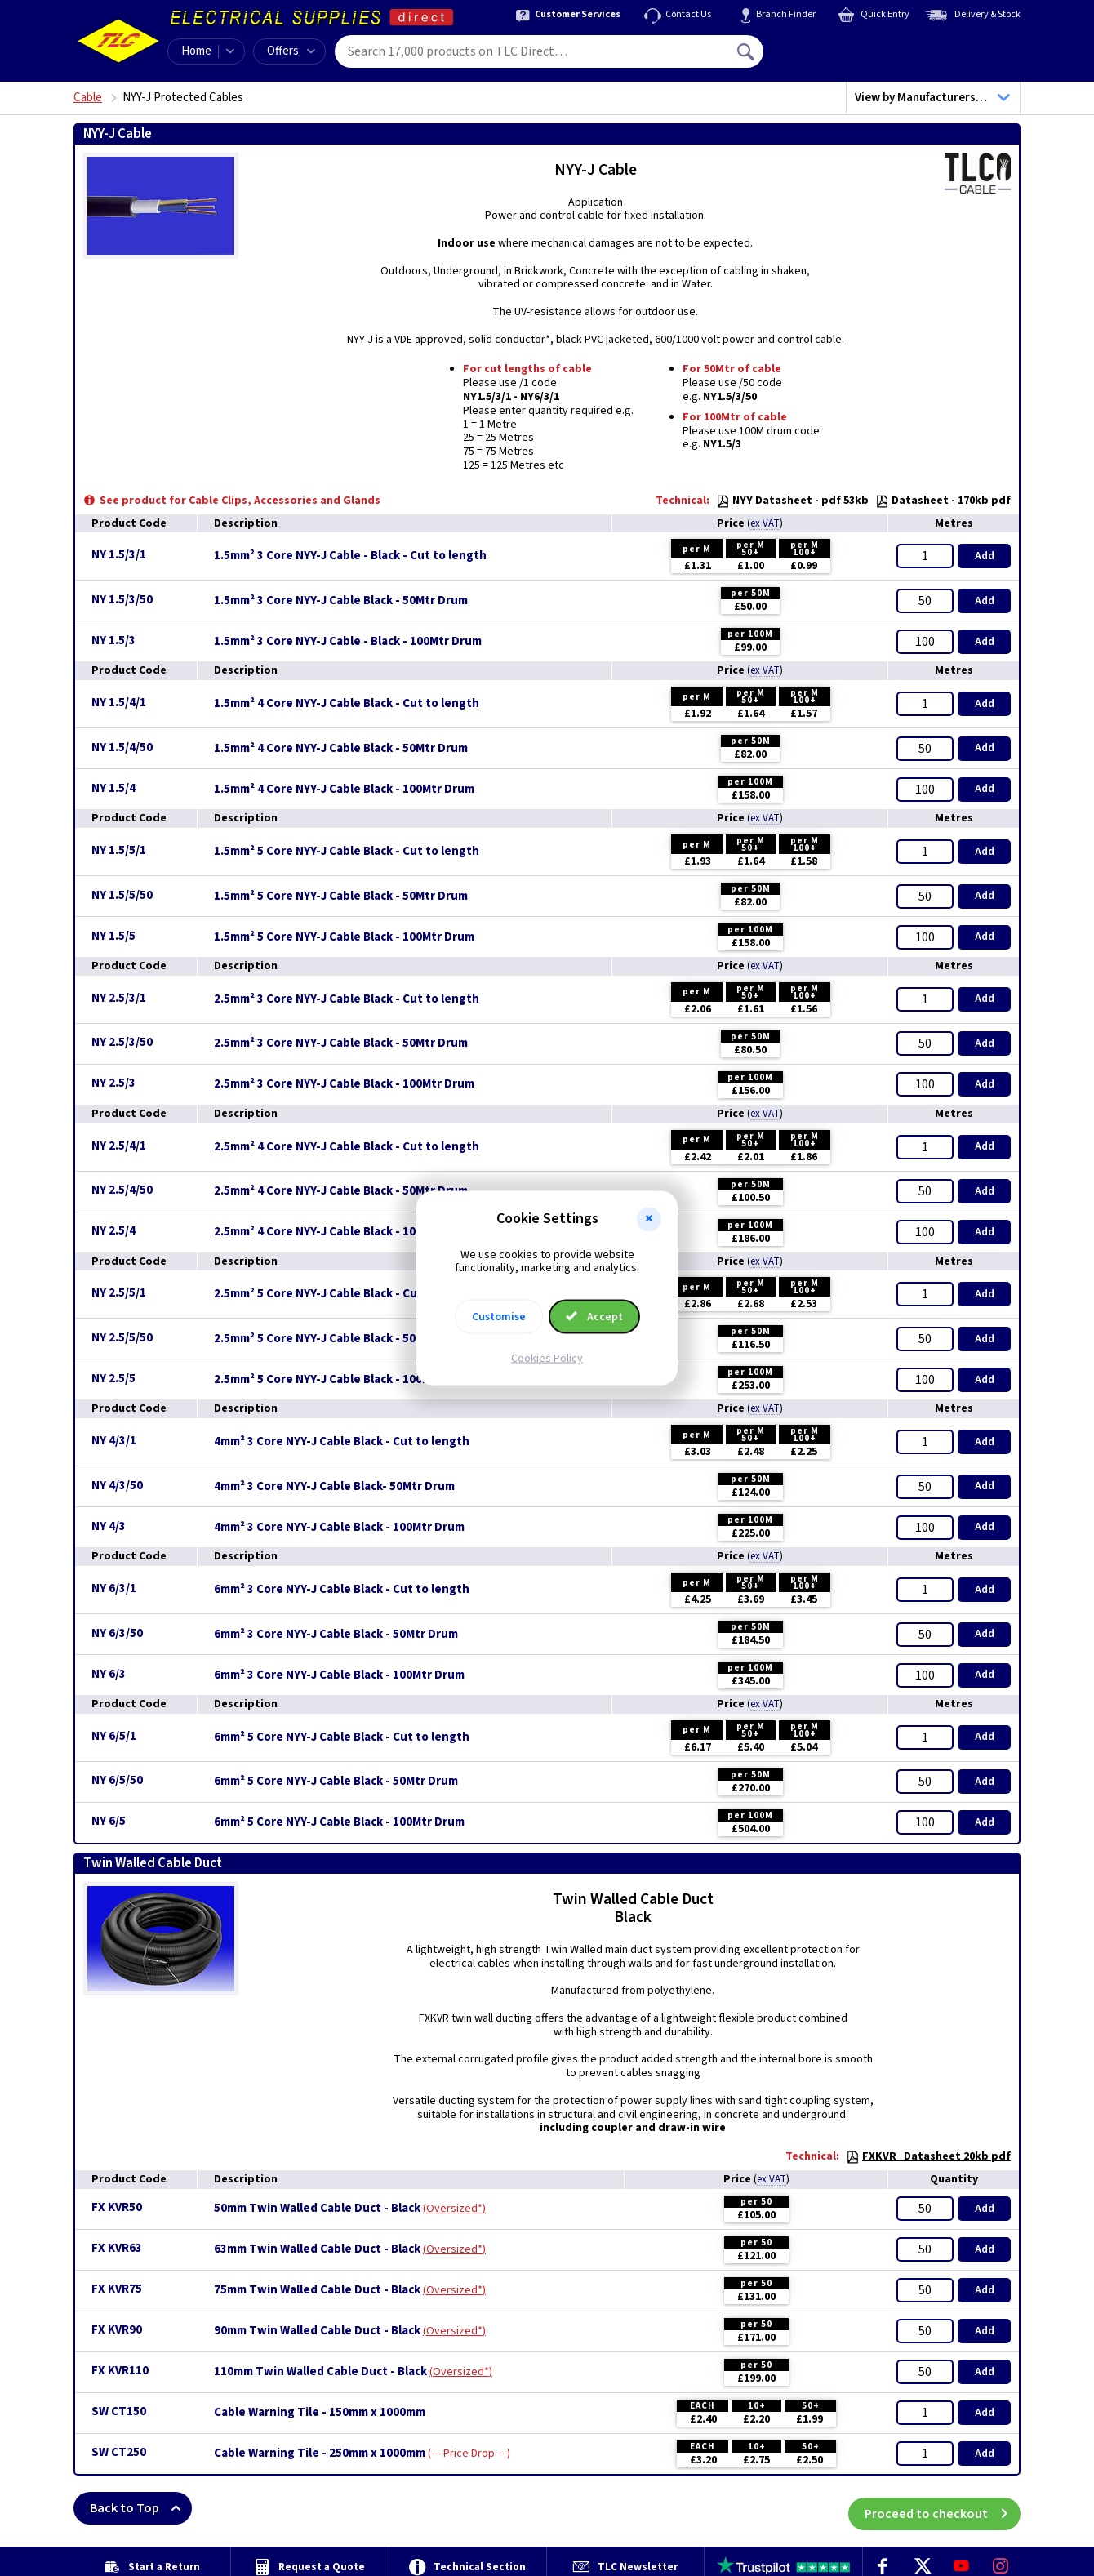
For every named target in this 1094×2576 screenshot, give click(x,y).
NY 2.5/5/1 (118, 1292)
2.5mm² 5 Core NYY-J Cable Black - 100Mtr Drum (344, 1380)
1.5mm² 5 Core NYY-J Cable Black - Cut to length (346, 851)
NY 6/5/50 (117, 1780)
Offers (291, 51)
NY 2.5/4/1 (118, 1146)
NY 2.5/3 (113, 1083)
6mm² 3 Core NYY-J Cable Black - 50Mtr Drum (336, 1634)
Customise (499, 1317)
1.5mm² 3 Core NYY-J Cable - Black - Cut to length (350, 556)
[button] (649, 1219)
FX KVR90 (116, 2329)
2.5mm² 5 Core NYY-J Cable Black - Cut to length (346, 1294)
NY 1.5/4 (113, 788)
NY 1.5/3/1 (118, 554)
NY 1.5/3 (113, 640)
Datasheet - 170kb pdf (943, 500)
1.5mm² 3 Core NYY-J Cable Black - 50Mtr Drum (341, 601)
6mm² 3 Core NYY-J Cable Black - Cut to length (341, 1589)
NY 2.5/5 (113, 1378)
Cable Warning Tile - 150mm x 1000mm (319, 2412)
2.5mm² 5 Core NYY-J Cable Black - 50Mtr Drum (341, 1339)
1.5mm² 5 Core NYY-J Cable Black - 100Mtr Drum (344, 937)
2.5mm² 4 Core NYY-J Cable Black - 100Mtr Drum (344, 1232)
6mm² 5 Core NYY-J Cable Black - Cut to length (341, 1737)
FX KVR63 (116, 2248)
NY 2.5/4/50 (122, 1190)
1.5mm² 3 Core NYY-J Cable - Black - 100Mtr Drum (348, 641)
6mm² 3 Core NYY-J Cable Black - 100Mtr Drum (339, 1675)
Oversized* (454, 2208)
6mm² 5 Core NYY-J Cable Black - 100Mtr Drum (339, 1822)
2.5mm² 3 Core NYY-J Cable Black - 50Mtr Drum (341, 1043)
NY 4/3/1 (113, 1440)
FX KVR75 (116, 2289)
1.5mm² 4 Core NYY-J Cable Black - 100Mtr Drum (344, 789)
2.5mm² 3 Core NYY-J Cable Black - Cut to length (346, 999)
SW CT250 (118, 2452)
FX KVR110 (120, 2370)
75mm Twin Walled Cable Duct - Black (317, 2290)
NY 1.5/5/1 (118, 850)
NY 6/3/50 (117, 1633)
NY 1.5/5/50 (122, 895)
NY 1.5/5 (113, 936)
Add (984, 556)
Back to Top (141, 2508)
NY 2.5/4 (113, 1230)
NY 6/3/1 (113, 1588)
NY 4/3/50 (117, 1485)
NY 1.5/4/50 (122, 747)
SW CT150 (118, 2411)
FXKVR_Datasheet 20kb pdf (928, 2156)
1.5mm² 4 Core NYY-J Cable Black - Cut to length (346, 703)
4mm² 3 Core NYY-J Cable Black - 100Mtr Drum (339, 1527)
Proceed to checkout (943, 2508)
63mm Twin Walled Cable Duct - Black (317, 2249)
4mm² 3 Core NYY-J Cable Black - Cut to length (341, 1442)
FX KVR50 (116, 2207)
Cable (87, 97)
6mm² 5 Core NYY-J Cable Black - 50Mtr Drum (336, 1781)
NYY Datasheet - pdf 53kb (792, 500)
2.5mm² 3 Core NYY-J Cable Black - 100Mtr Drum (344, 1084)
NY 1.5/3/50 (122, 599)
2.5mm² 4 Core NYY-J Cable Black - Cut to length (346, 1147)
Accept (594, 1317)
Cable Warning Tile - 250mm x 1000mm (319, 2453)
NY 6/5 (108, 1821)
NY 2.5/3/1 (118, 998)
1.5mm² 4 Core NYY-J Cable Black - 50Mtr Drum (341, 748)
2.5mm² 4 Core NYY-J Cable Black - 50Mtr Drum (341, 1191)
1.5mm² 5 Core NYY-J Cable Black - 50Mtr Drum (341, 896)
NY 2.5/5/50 (122, 1337)
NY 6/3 (108, 1674)
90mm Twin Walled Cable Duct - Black (317, 2331)
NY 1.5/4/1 (118, 702)
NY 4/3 (108, 1526)
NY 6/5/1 (113, 1736)
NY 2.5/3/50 (122, 1042)
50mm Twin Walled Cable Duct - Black (317, 2208)
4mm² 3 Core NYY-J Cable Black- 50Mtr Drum (334, 1486)
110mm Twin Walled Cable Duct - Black (320, 2372)
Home (196, 51)
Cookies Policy (547, 1358)
